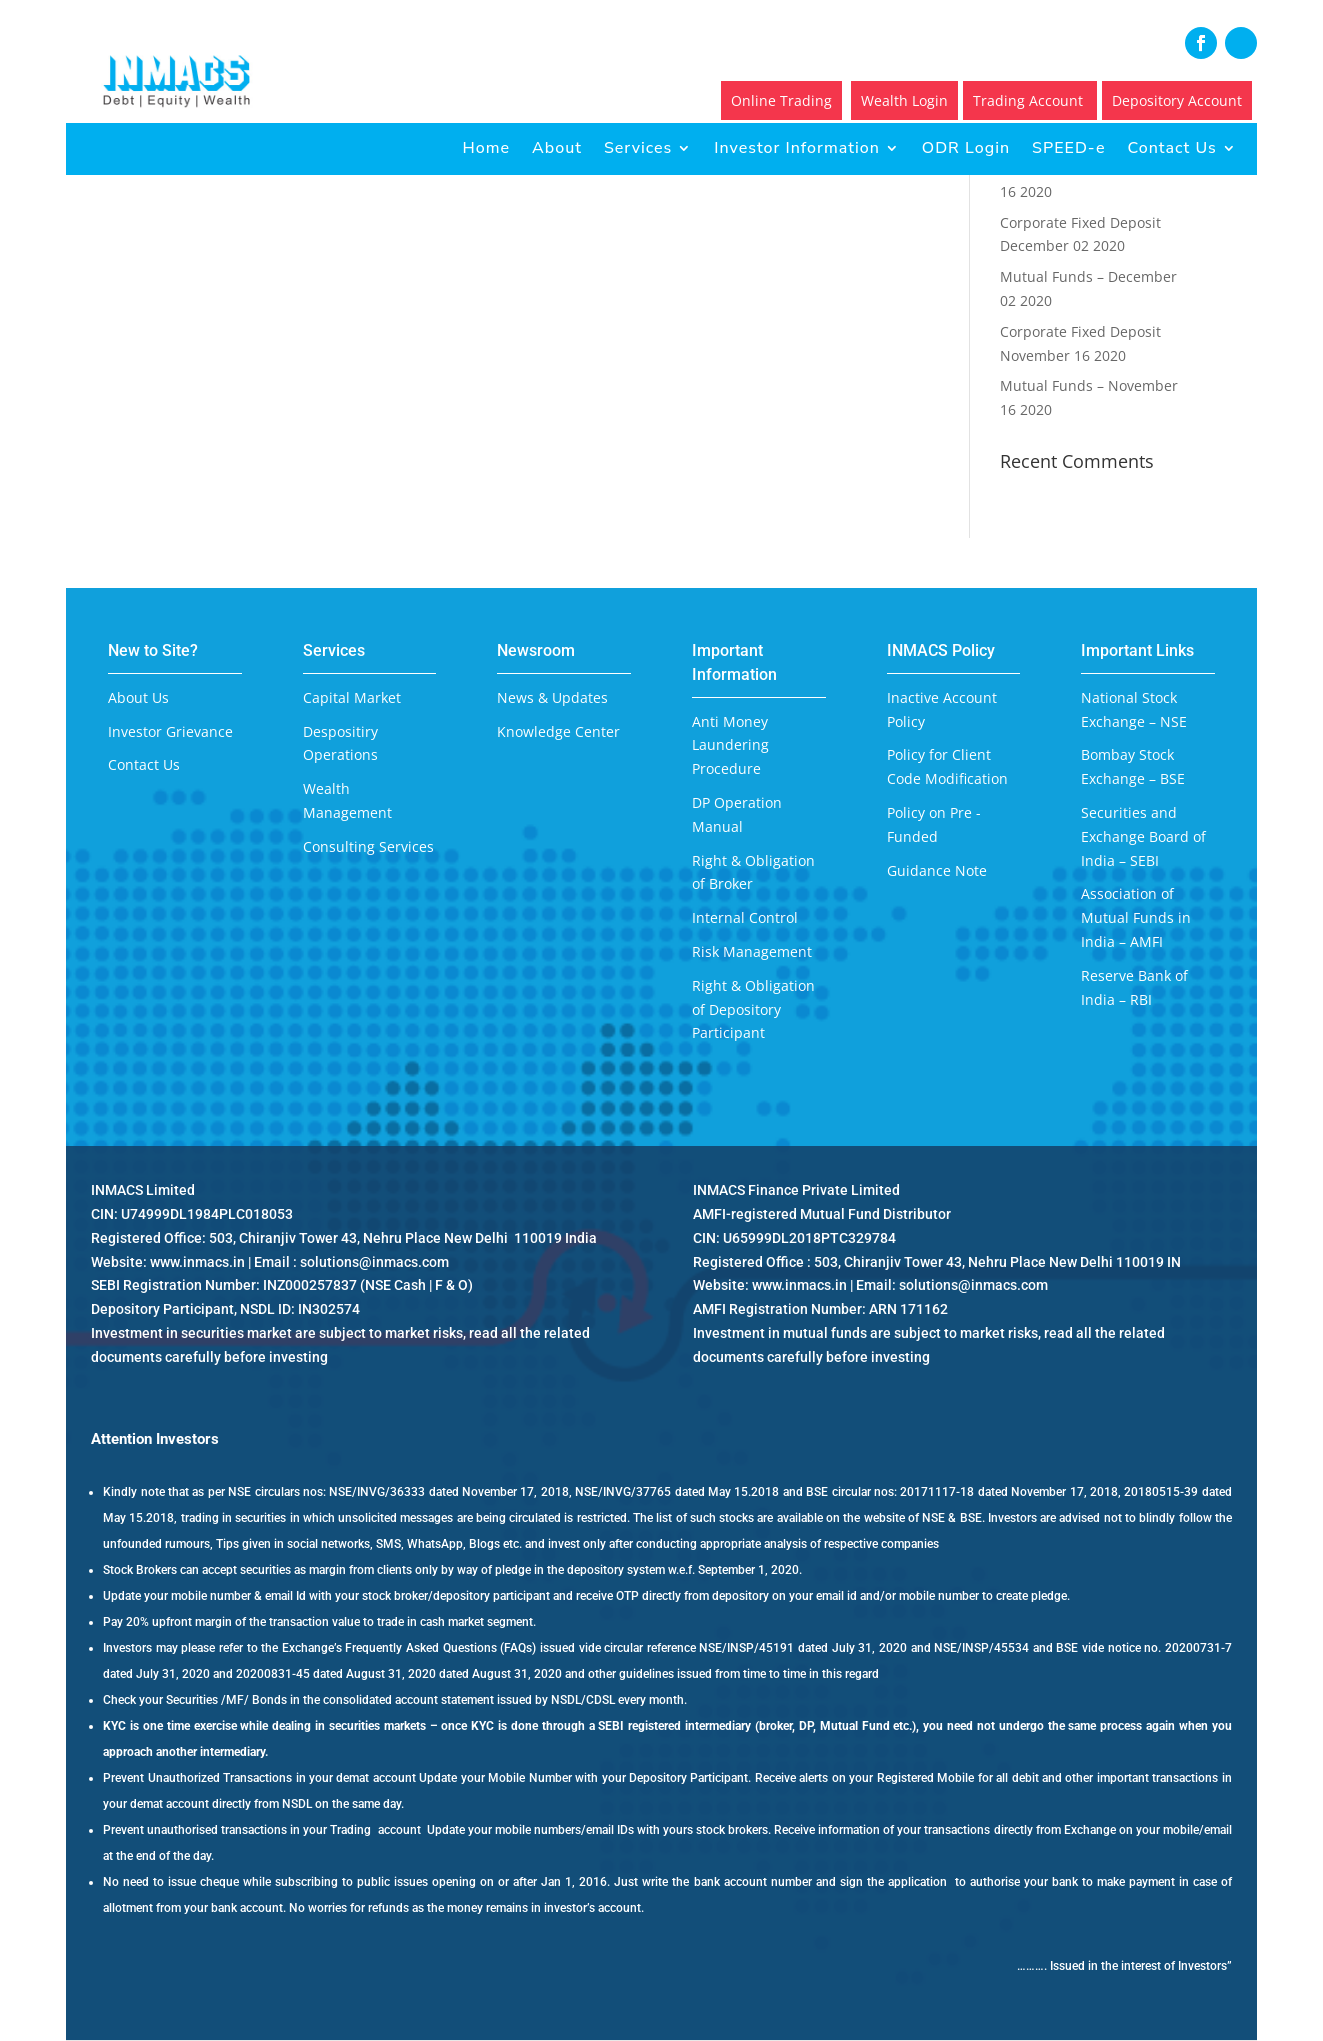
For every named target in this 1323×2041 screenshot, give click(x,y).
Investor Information (797, 148)
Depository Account (1177, 100)
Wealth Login (904, 100)
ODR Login (966, 148)
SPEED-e (1068, 148)
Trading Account (1030, 100)
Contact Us (1171, 148)
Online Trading (781, 100)
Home (487, 148)
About (557, 148)
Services (638, 148)
